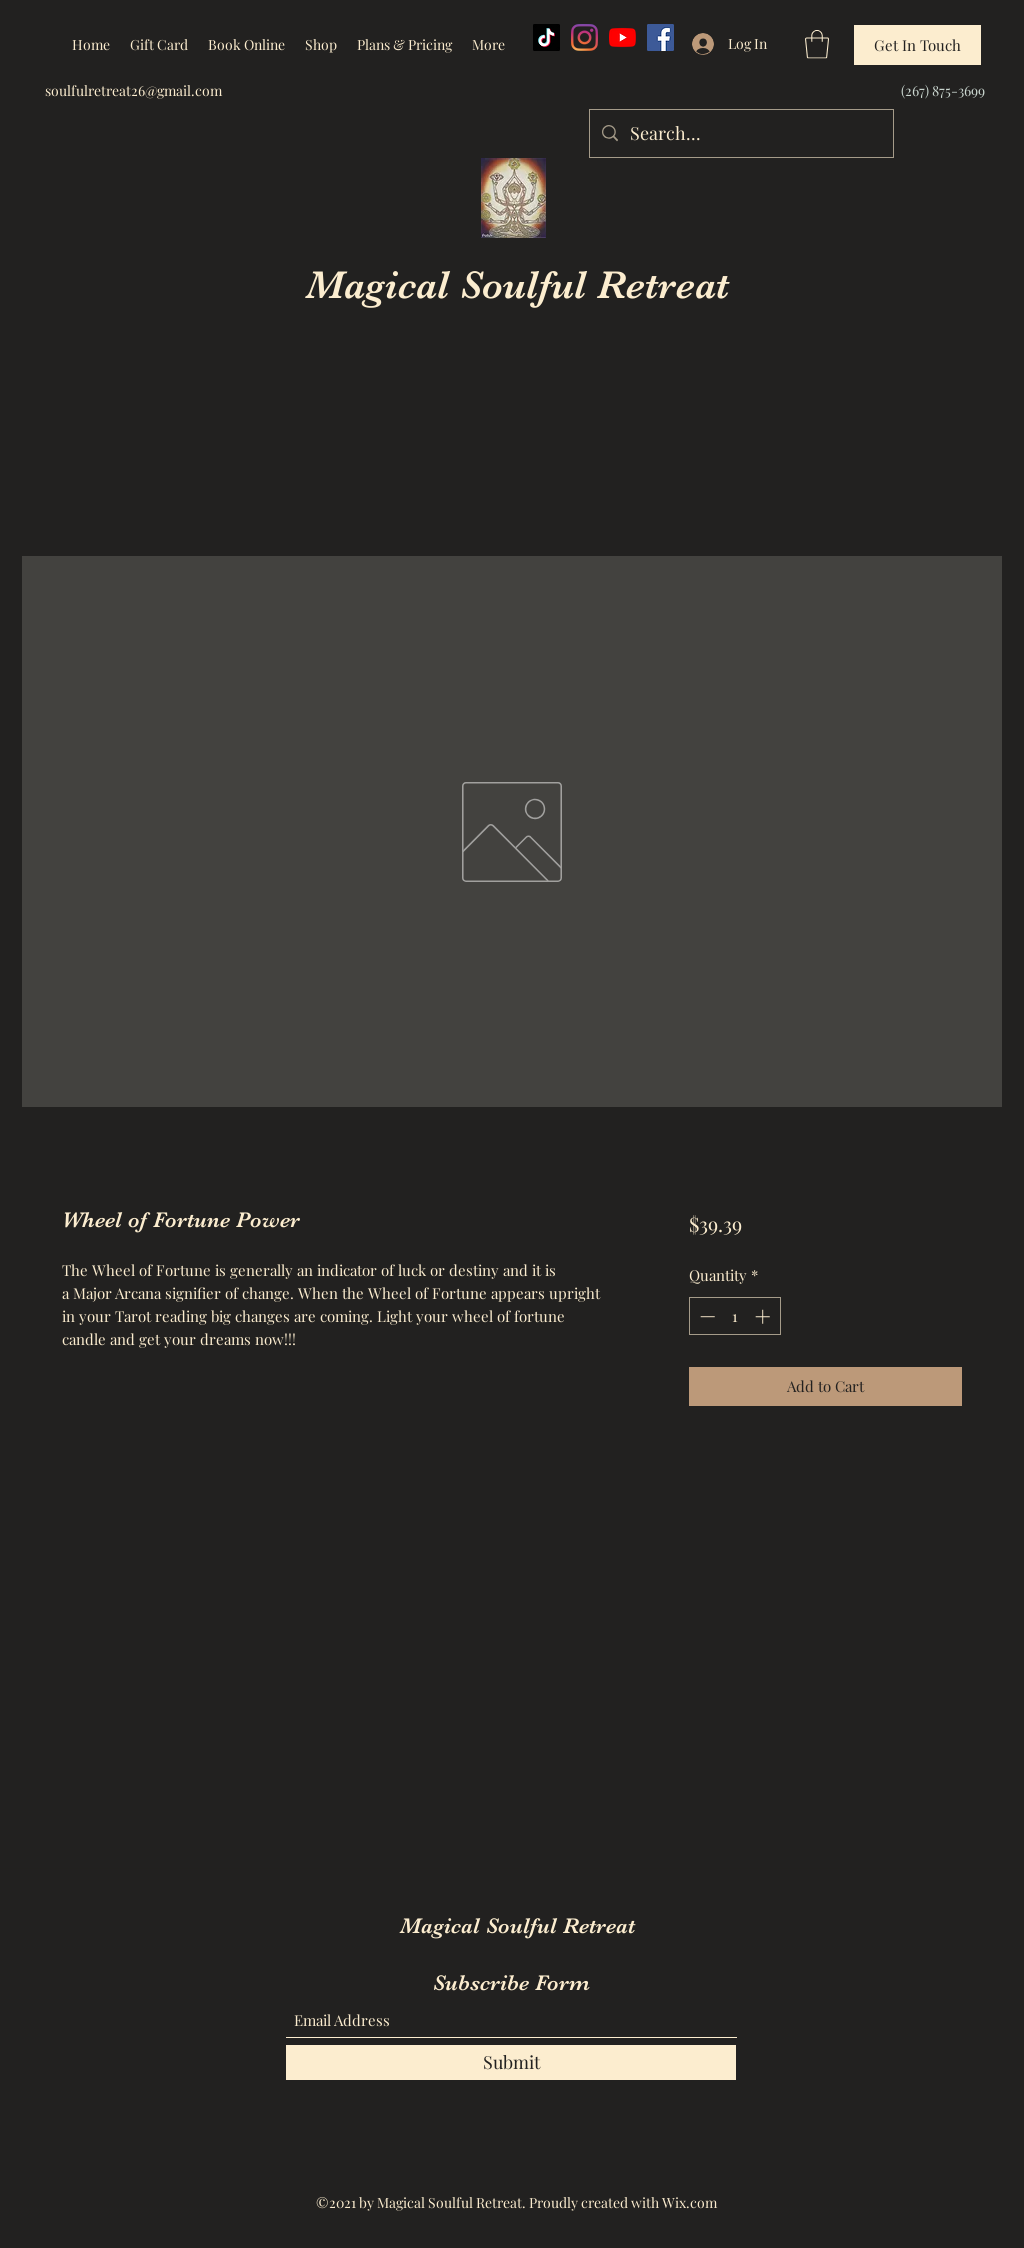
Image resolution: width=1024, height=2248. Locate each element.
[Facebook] (660, 37)
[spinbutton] (734, 1316)
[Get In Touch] (917, 45)
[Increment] (764, 1316)
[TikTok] (546, 37)
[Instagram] (584, 37)
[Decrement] (705, 1316)
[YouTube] (622, 37)
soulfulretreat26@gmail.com (133, 90)
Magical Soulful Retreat (517, 285)
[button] (817, 44)
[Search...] (740, 134)
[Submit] (511, 2062)
